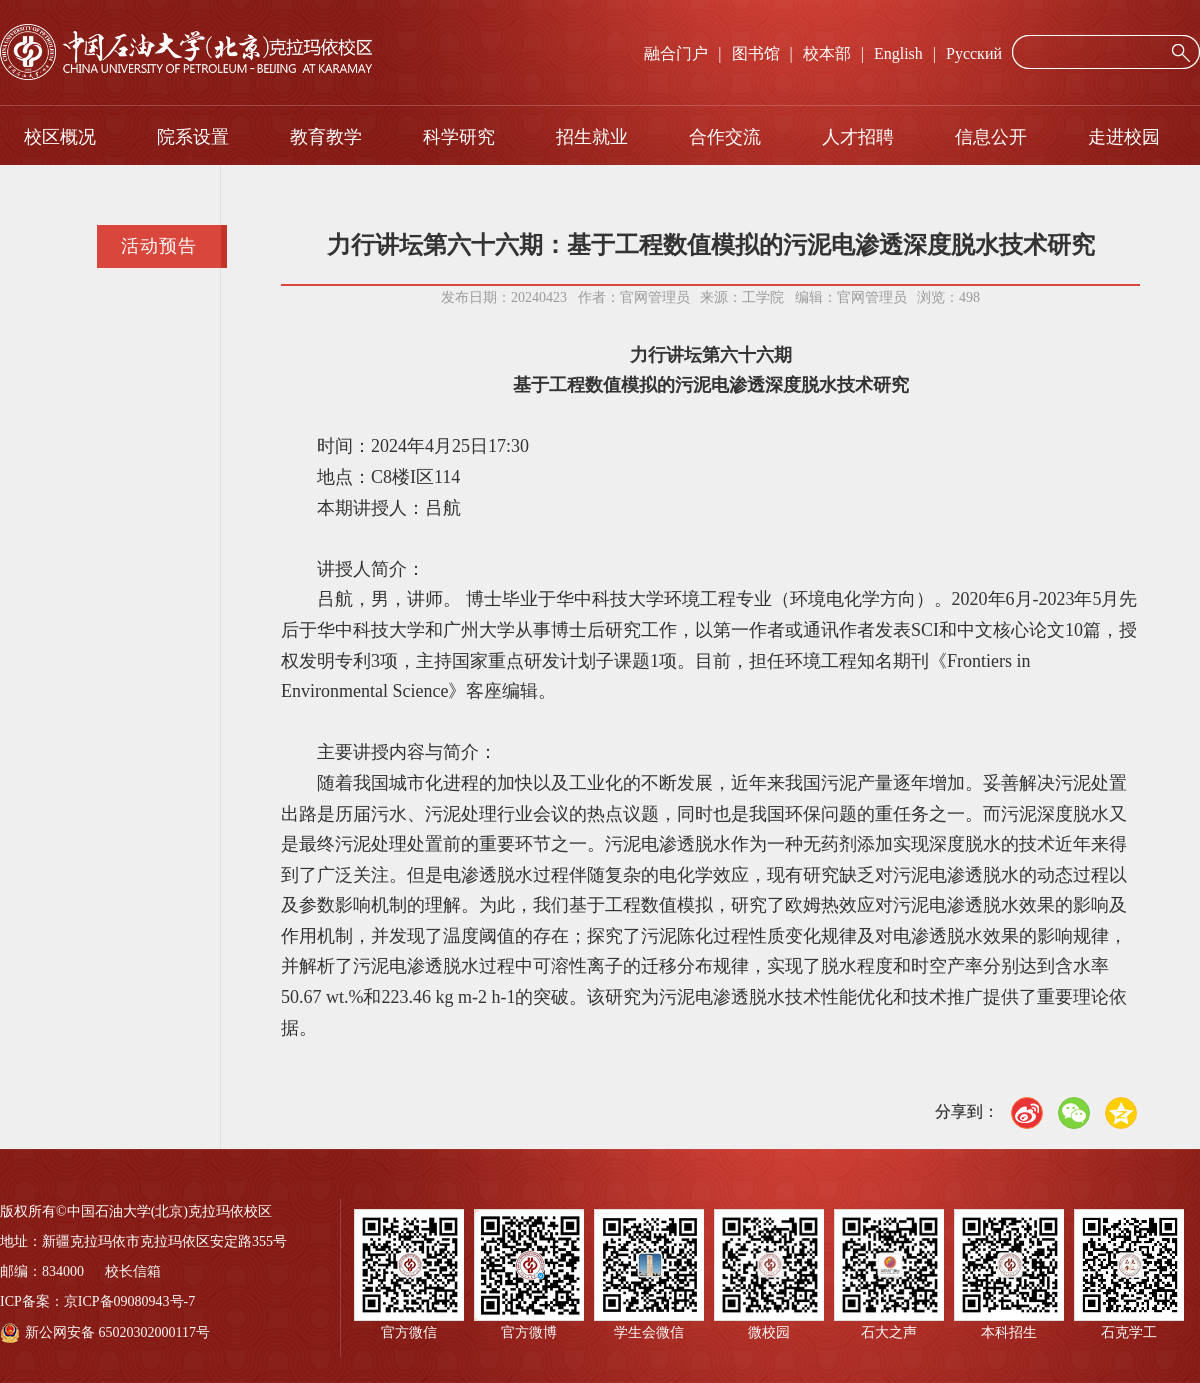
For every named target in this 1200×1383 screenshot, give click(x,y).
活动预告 (159, 246)
